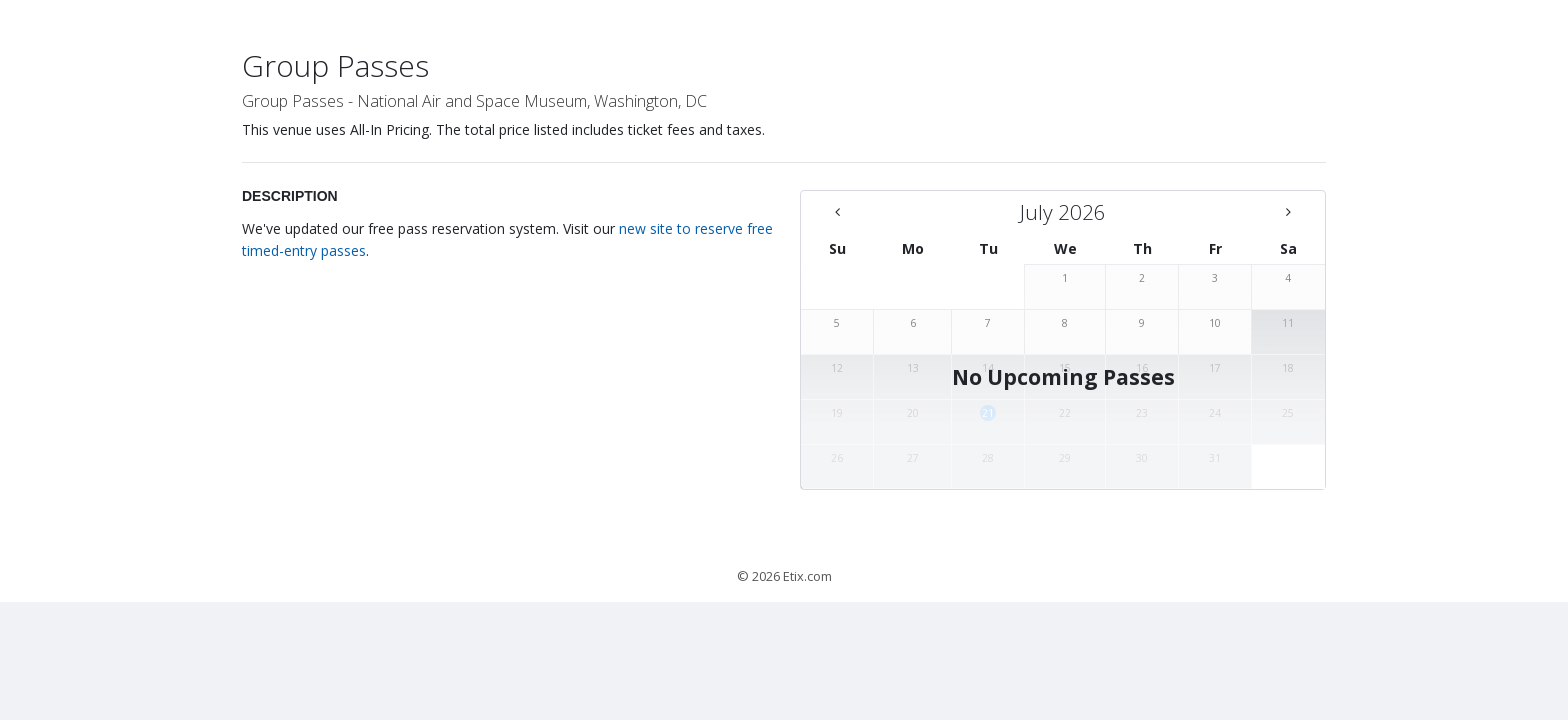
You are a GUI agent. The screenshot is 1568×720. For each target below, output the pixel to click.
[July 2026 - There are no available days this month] (1063, 212)
